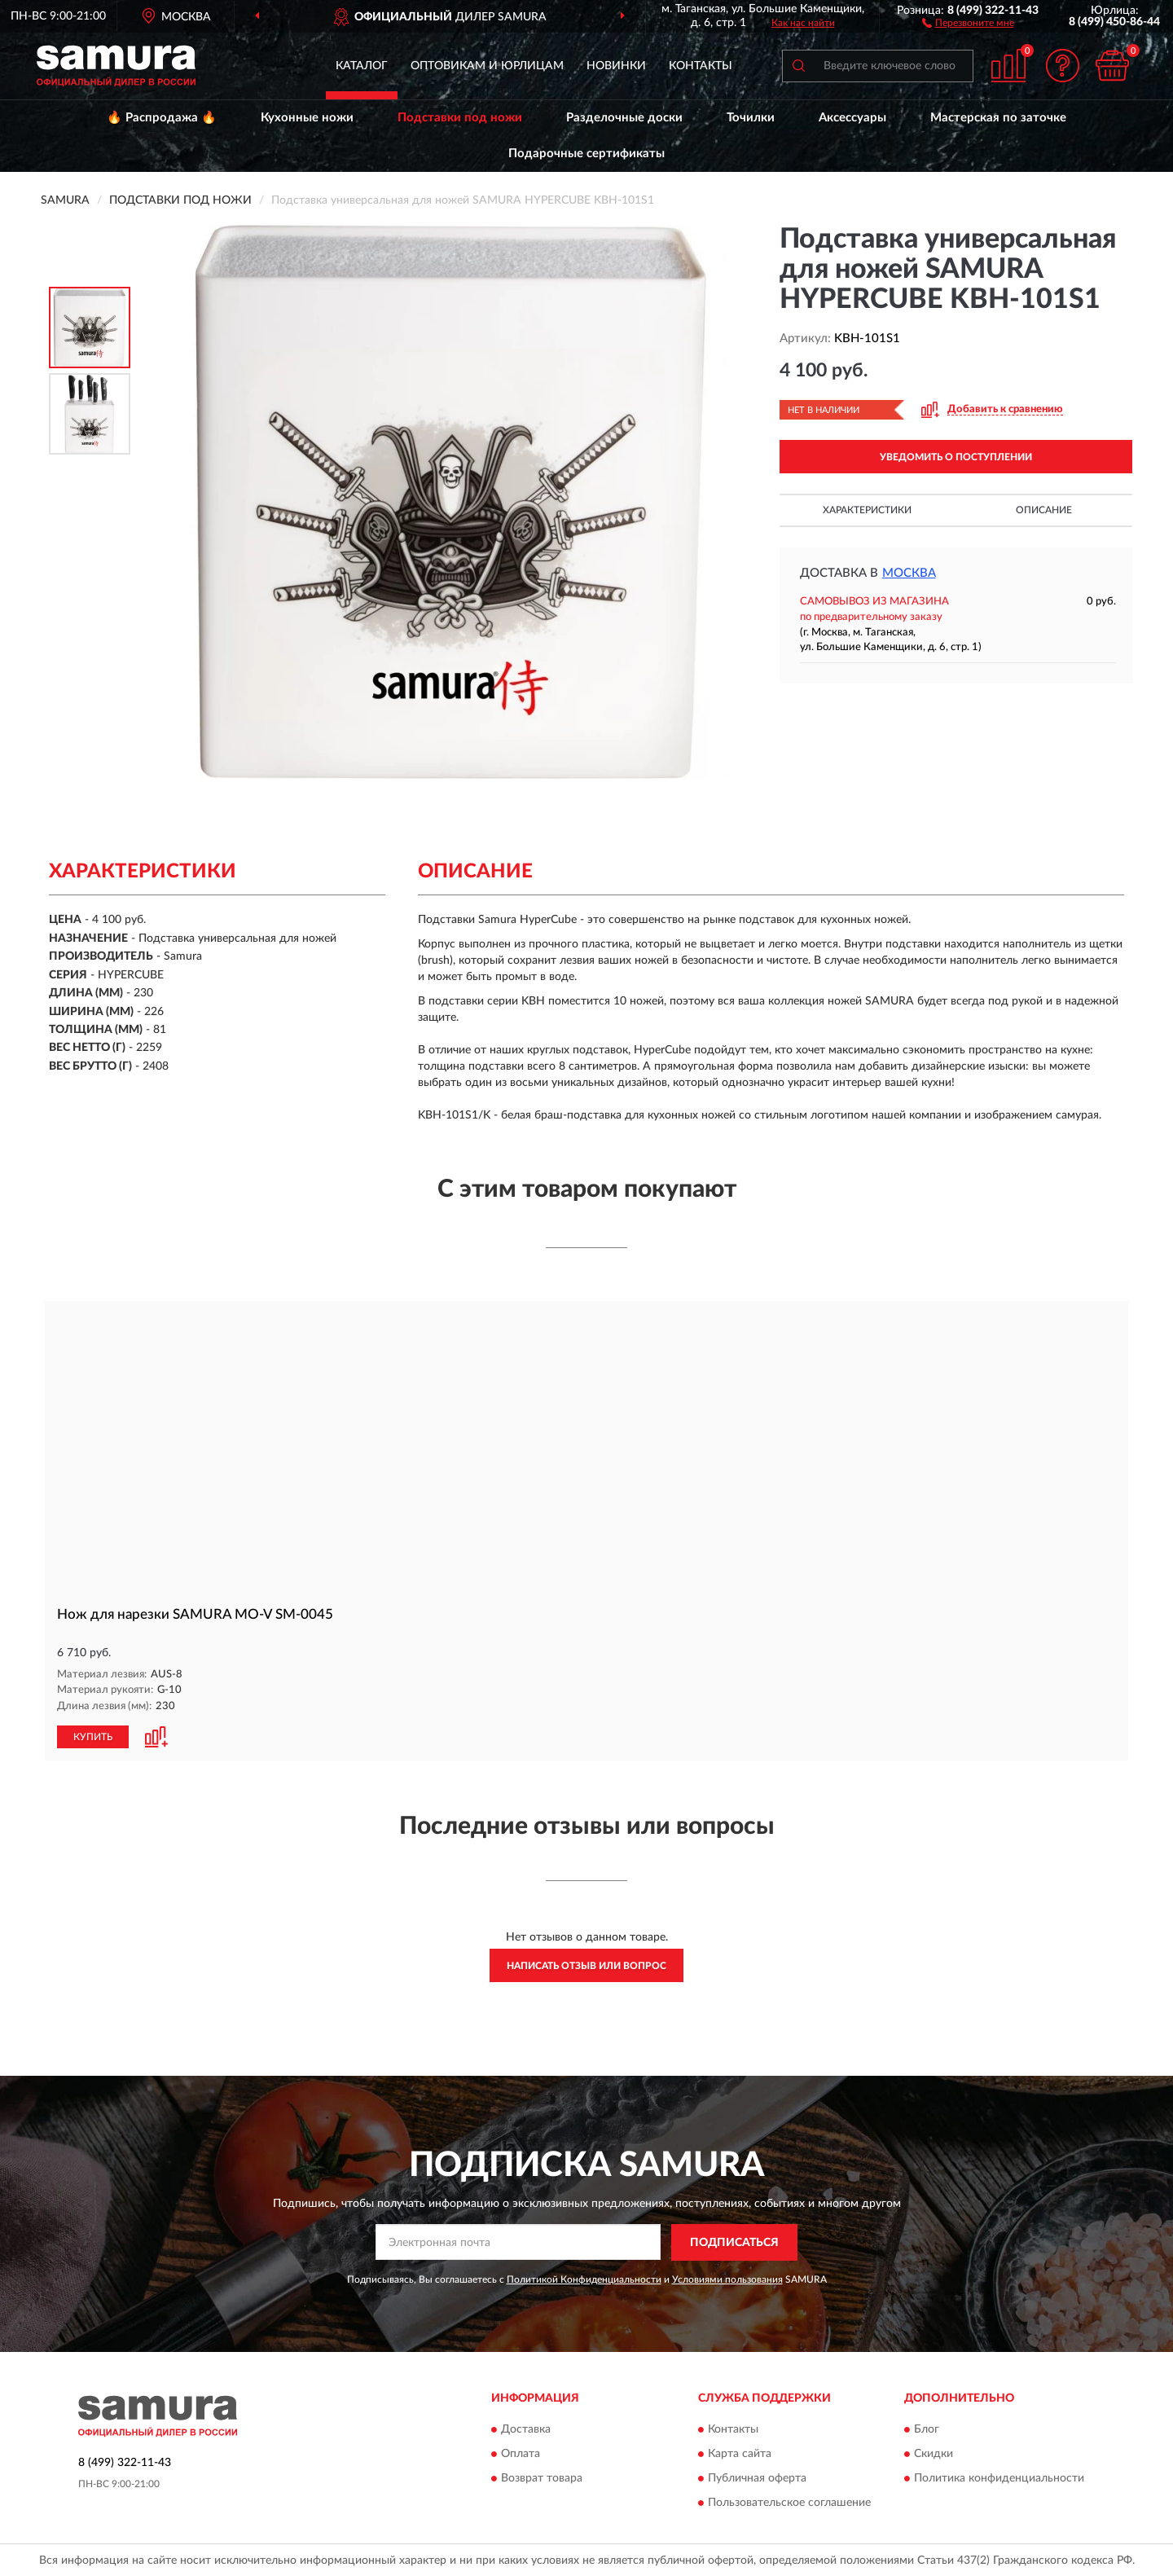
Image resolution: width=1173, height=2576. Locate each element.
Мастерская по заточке (998, 118)
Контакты (700, 66)
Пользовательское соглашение (789, 2502)
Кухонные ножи (307, 118)
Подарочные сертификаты (586, 153)
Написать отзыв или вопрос (586, 1965)
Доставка (526, 2428)
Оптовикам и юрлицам (487, 66)
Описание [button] (1044, 510)
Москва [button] (909, 573)
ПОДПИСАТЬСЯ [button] (734, 2242)
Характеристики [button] (867, 510)
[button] (968, 22)
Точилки (751, 118)
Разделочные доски (624, 118)
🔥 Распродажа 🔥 (162, 118)
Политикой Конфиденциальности (584, 2278)
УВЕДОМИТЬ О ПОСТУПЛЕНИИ (956, 457)
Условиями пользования (727, 2278)
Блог (926, 2428)
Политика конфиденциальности (999, 2477)
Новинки (616, 66)
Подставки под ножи (460, 118)
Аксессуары (852, 118)
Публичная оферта (757, 2477)
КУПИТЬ (92, 1736)
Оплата (520, 2453)
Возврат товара (541, 2477)
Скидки (933, 2453)
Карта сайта (739, 2453)
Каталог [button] (362, 66)
